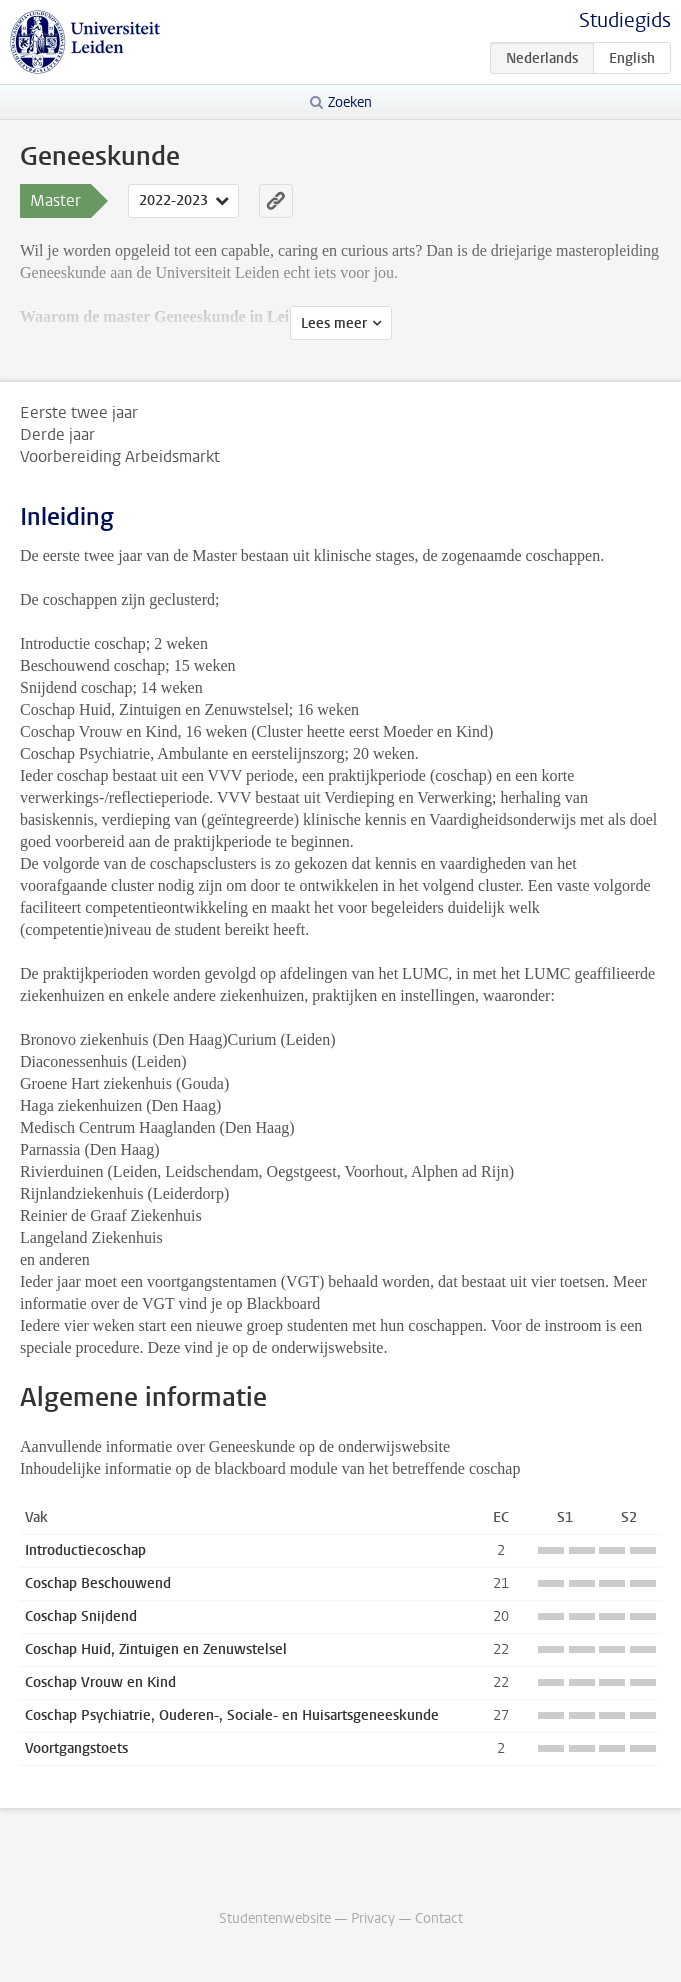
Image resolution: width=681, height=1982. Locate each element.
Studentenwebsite (275, 1918)
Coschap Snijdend (81, 1616)
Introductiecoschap (85, 1550)
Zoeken (350, 102)
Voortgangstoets (76, 1748)
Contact (439, 1918)
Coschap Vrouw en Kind (100, 1682)
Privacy (373, 1918)
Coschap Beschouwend (98, 1583)
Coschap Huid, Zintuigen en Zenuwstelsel (156, 1649)
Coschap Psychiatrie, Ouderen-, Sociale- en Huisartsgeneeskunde (232, 1715)
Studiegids (625, 20)
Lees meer (334, 323)
